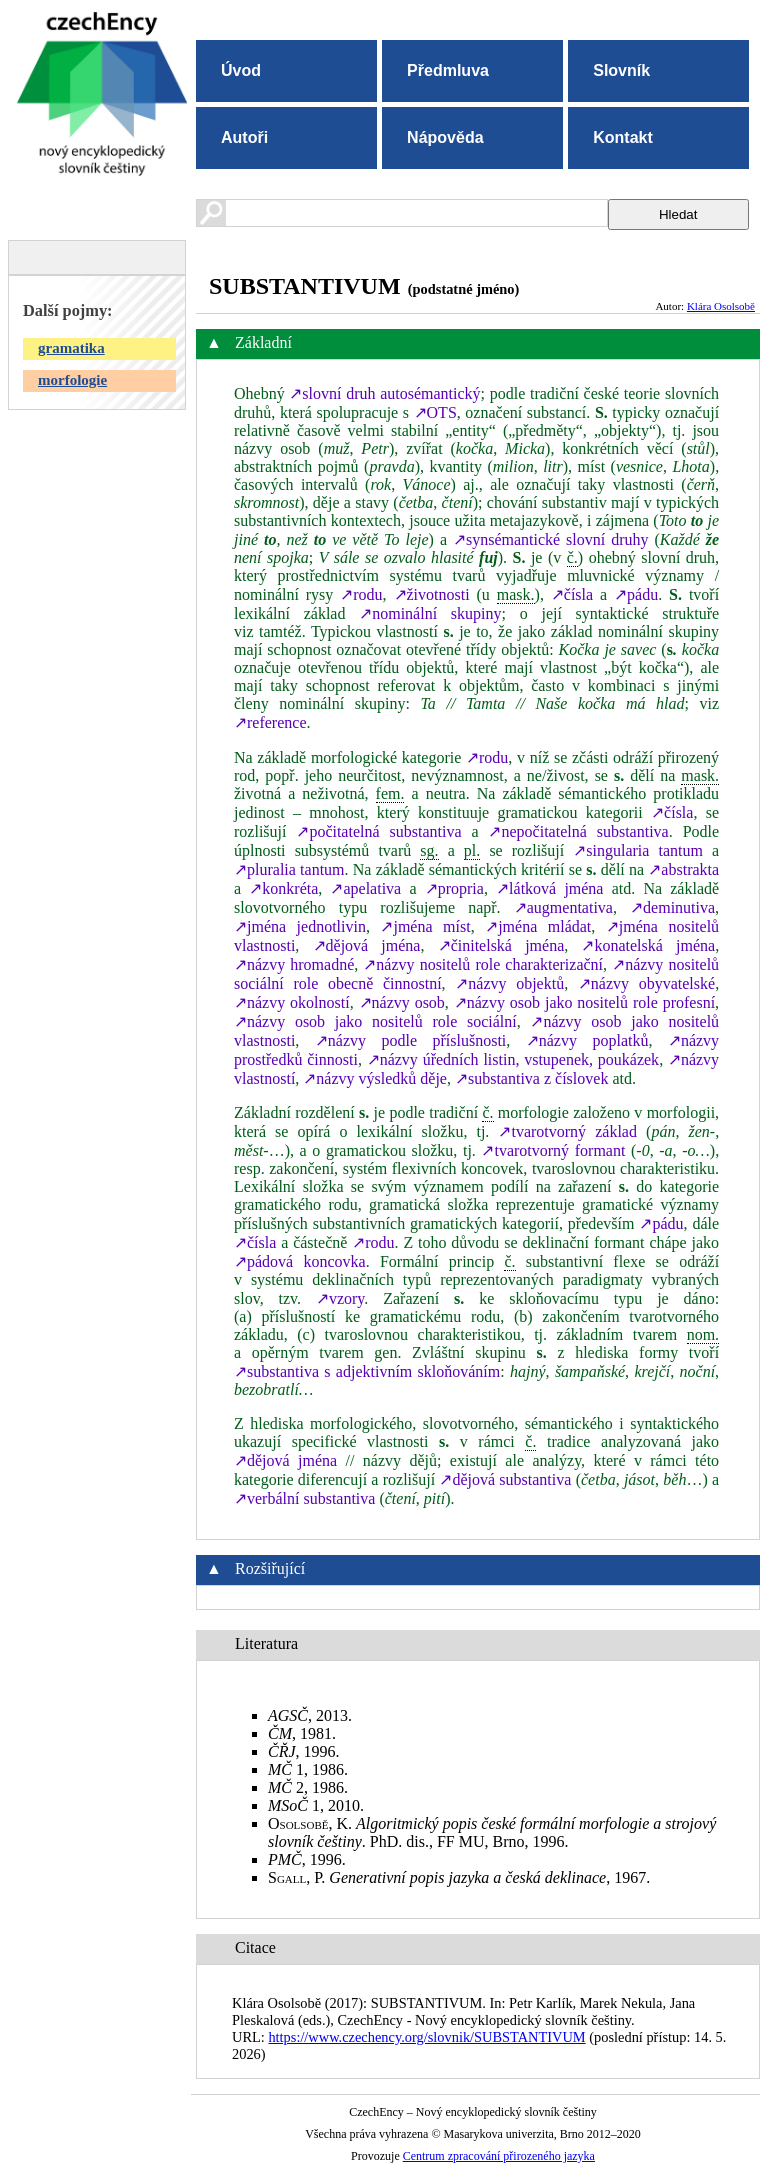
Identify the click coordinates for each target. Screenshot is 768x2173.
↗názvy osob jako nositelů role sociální (375, 1021)
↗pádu (636, 594)
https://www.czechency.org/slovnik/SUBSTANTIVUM (426, 2037)
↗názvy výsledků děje (375, 1078)
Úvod (241, 70)
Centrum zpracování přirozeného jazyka (499, 2156)
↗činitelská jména (501, 945)
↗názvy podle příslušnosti (410, 1040)
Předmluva (448, 70)
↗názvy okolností (292, 1002)
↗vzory (340, 1298)
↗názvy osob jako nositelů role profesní (584, 1002)
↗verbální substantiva (304, 1498)
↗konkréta (283, 888)
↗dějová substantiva (505, 1479)
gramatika (71, 348)
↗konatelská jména (648, 945)
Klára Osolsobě (721, 306)
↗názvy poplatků (587, 1040)
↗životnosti (432, 594)
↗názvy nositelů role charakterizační (483, 964)
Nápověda (445, 137)
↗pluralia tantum (289, 869)
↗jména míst (425, 926)
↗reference (270, 722)
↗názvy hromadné (294, 964)
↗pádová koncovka (300, 1261)
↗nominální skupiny (430, 613)
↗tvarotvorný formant (553, 1150)
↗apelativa (365, 888)
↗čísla (572, 594)
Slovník (621, 70)
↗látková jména (549, 888)
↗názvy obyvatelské (646, 983)
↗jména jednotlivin (300, 926)
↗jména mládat (538, 926)
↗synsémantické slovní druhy (551, 539)
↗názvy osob (402, 1002)
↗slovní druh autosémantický (384, 393)
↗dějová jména (367, 945)
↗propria (454, 888)
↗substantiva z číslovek (531, 1078)
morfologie (72, 380)
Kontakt (623, 137)
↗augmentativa (563, 907)
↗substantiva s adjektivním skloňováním (367, 1371)
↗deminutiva (672, 907)
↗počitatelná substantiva (378, 831)
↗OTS (435, 412)
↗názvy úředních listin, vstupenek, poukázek (513, 1059)
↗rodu (361, 594)
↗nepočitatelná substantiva (578, 831)
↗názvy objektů (509, 983)
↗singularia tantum (638, 850)
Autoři (244, 137)
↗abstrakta (683, 869)
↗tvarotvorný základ (567, 1131)
